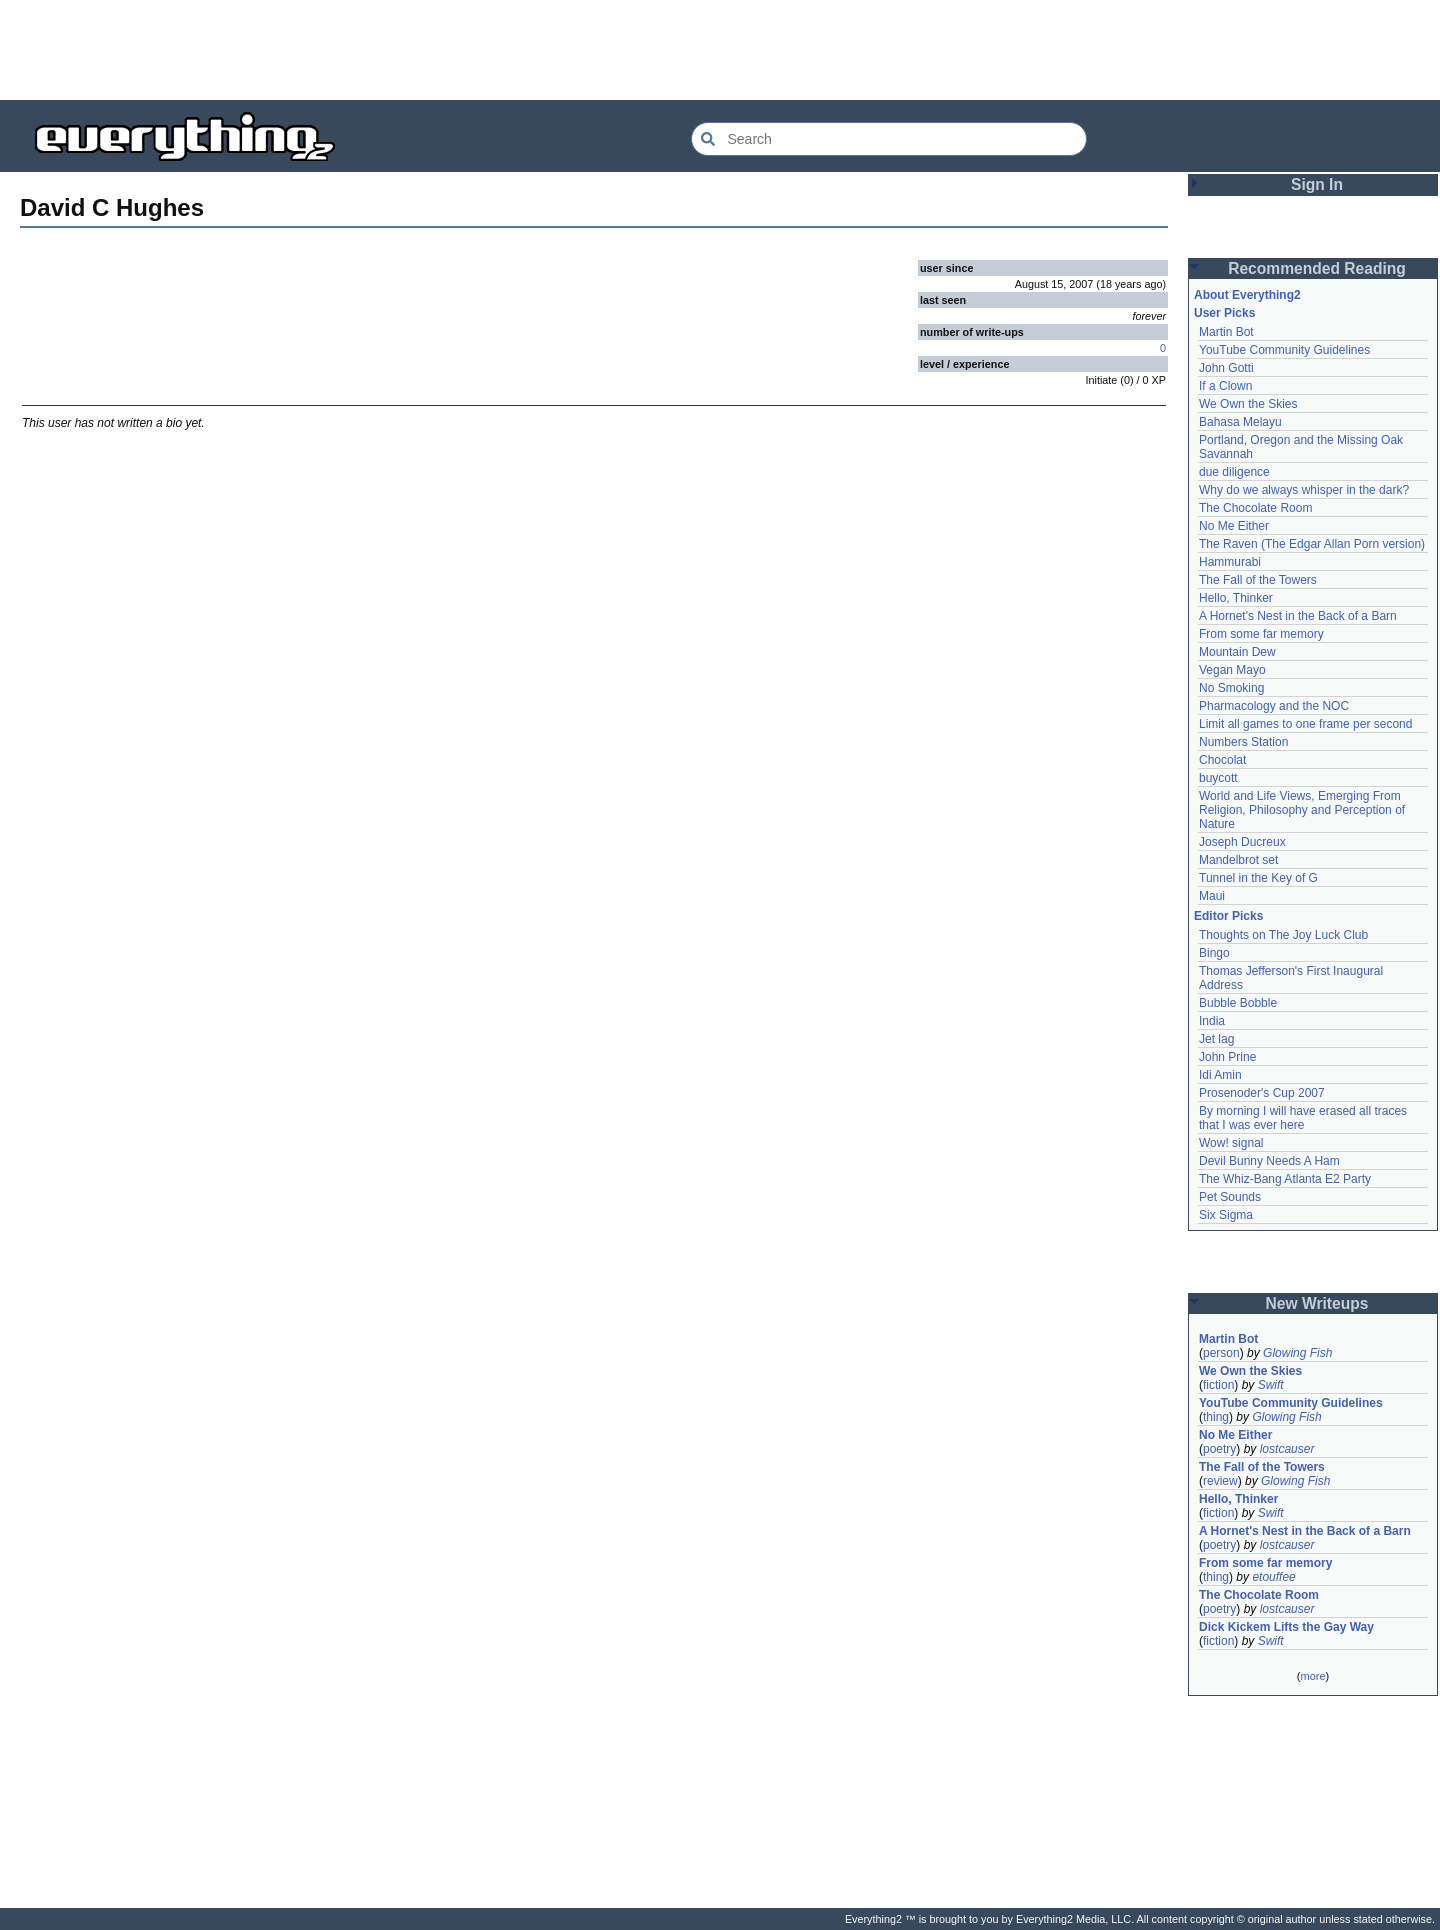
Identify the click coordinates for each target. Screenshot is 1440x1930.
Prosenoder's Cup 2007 (1262, 1093)
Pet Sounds (1230, 1197)
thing (1216, 1417)
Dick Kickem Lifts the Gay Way (1286, 1627)
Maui (1212, 896)
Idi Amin (1220, 1075)
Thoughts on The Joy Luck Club (1283, 935)
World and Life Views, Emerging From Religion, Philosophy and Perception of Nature (1302, 810)
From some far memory (1261, 634)
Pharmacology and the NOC (1274, 706)
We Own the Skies (1248, 404)
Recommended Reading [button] (1317, 268)
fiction (1218, 1385)
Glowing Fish (1297, 1353)
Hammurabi (1230, 562)
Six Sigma (1226, 1215)
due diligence (1234, 472)
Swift (1271, 1385)
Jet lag (1216, 1039)
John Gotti (1226, 368)
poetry (1219, 1449)
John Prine (1227, 1057)
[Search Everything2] (889, 139)
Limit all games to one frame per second (1305, 724)
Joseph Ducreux (1242, 842)
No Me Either (1234, 526)
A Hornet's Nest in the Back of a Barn (1298, 616)
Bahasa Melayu (1240, 422)
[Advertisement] (720, 50)
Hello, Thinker (1236, 598)
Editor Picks (1228, 916)
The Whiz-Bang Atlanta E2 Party (1285, 1179)
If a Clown (1225, 386)
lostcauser (1287, 1449)
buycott (1218, 778)
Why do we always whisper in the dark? (1304, 490)
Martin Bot (1226, 332)
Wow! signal (1231, 1143)
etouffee (1273, 1577)
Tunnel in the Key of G (1258, 878)
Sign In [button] (1317, 184)
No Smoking (1231, 688)
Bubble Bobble (1238, 1003)
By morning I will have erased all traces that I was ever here (1303, 1118)
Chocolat (1222, 760)
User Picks (1224, 313)
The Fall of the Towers (1258, 580)
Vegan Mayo (1232, 670)
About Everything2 (1247, 295)
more (1312, 1676)
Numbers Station (1243, 742)
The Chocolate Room (1255, 508)
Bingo (1214, 953)
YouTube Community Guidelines (1284, 350)
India (1212, 1021)
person (1221, 1353)
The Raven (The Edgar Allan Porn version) (1312, 544)
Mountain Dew (1237, 652)
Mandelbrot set (1238, 860)
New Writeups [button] (1317, 1303)
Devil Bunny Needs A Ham (1269, 1161)
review (1220, 1481)
